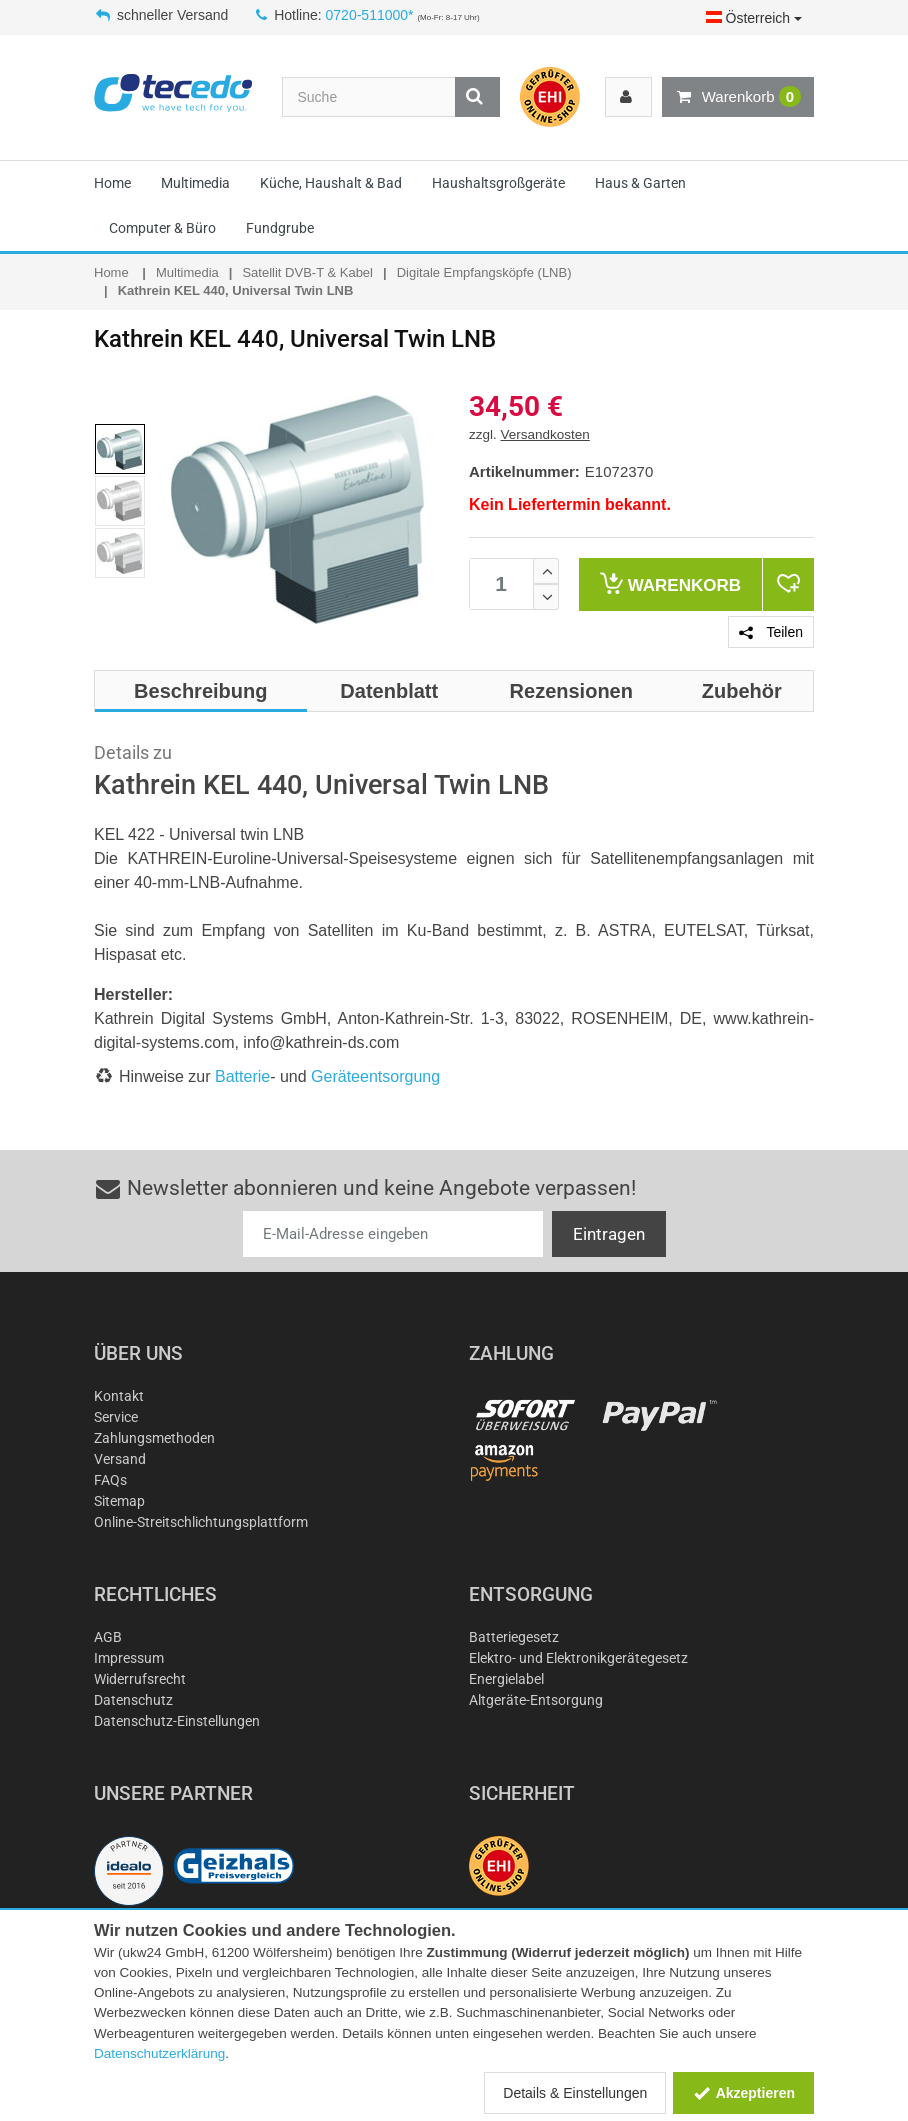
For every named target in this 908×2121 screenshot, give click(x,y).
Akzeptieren (743, 2093)
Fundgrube (280, 228)
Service (116, 1417)
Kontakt (119, 1396)
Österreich (754, 18)
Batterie (242, 1076)
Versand (120, 1459)
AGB (108, 1637)
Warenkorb (738, 97)
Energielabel (506, 1679)
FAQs (110, 1480)
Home (112, 183)
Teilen (771, 632)
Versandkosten (545, 434)
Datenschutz (133, 1700)
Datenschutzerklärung (159, 2053)
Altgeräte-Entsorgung (536, 1700)
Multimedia (195, 183)
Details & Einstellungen (575, 2093)
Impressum (129, 1658)
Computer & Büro (162, 228)
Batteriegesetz (514, 1637)
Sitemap (119, 1501)
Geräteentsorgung (375, 1076)
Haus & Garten (640, 183)
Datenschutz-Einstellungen (177, 1721)
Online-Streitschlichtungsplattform (201, 1522)
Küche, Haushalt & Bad (331, 183)
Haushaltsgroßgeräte (498, 183)
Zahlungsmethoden (154, 1438)
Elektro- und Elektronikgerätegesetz (578, 1658)
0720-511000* (370, 15)
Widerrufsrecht (140, 1679)
